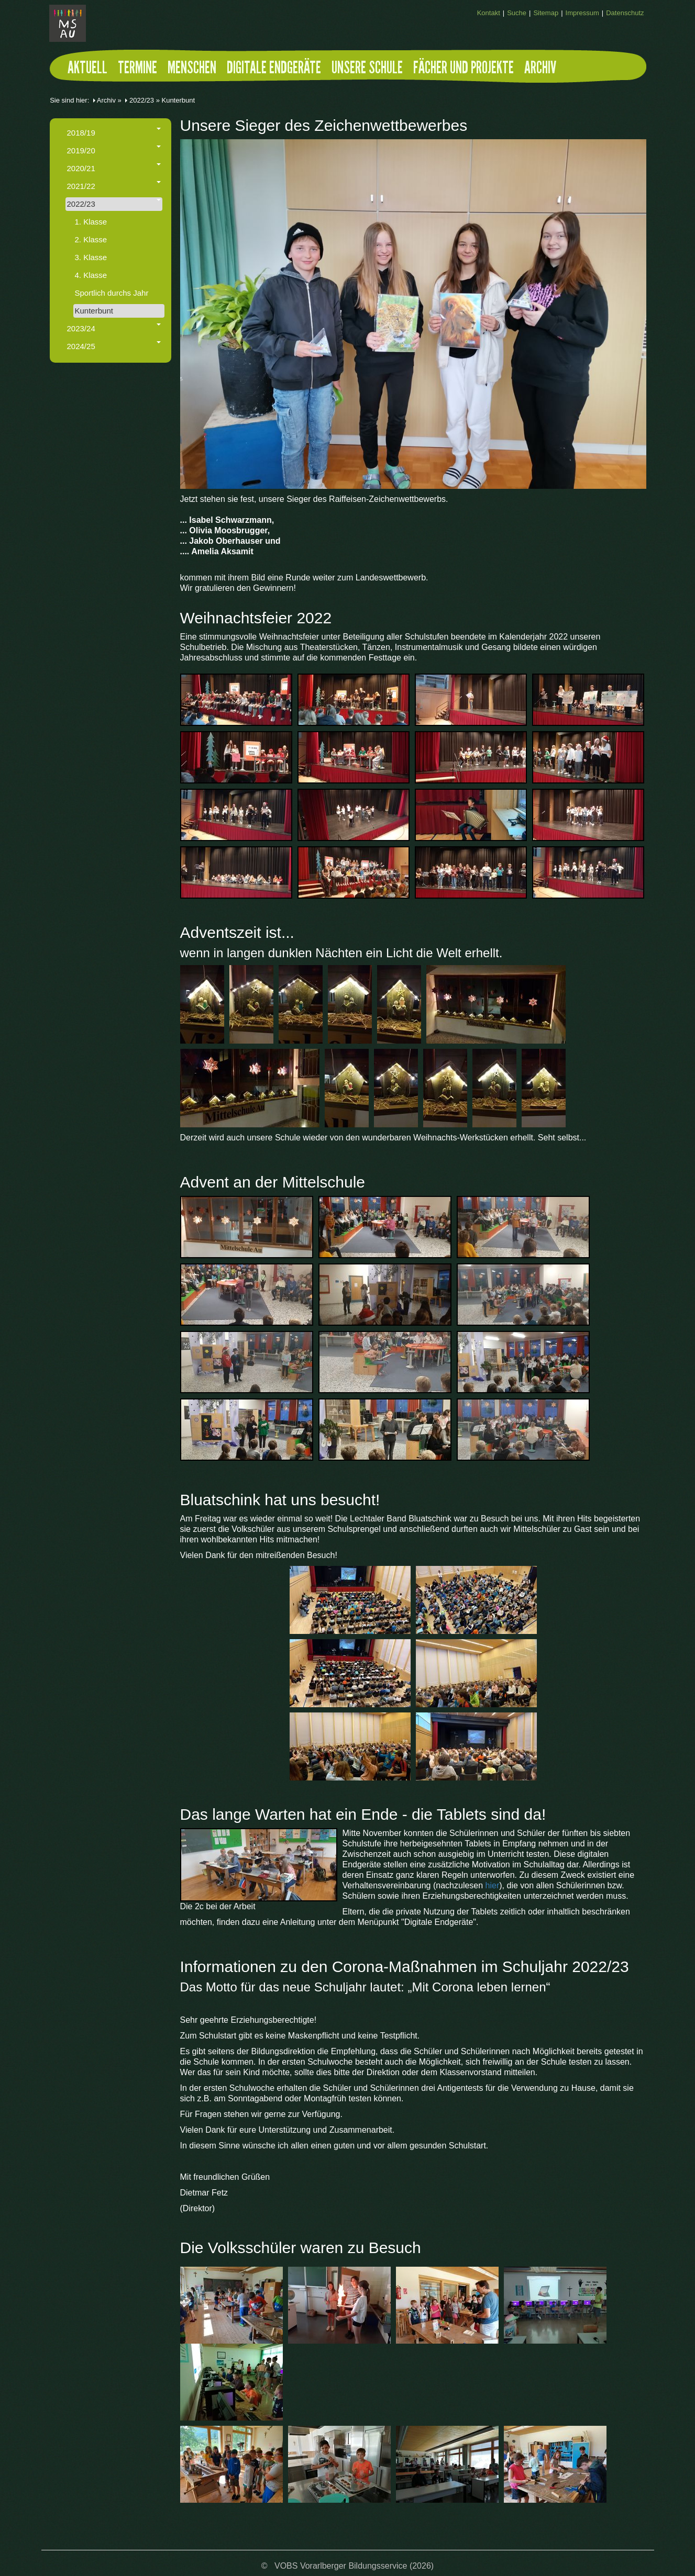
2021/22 (114, 186)
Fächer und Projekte (463, 69)
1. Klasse (91, 221)
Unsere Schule (367, 69)
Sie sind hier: (69, 100)
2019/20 (114, 150)
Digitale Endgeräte (274, 69)
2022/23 (141, 100)
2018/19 (114, 132)
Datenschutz (625, 13)
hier (493, 1885)
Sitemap (545, 13)
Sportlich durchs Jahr (112, 292)
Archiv (540, 69)
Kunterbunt (94, 310)
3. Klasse (91, 257)
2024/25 (114, 346)
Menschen (192, 69)
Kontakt (488, 13)
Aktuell (87, 69)
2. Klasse (91, 239)
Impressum (582, 13)
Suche (516, 13)
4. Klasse (91, 275)
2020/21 (114, 168)
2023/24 (114, 328)
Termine (137, 69)
